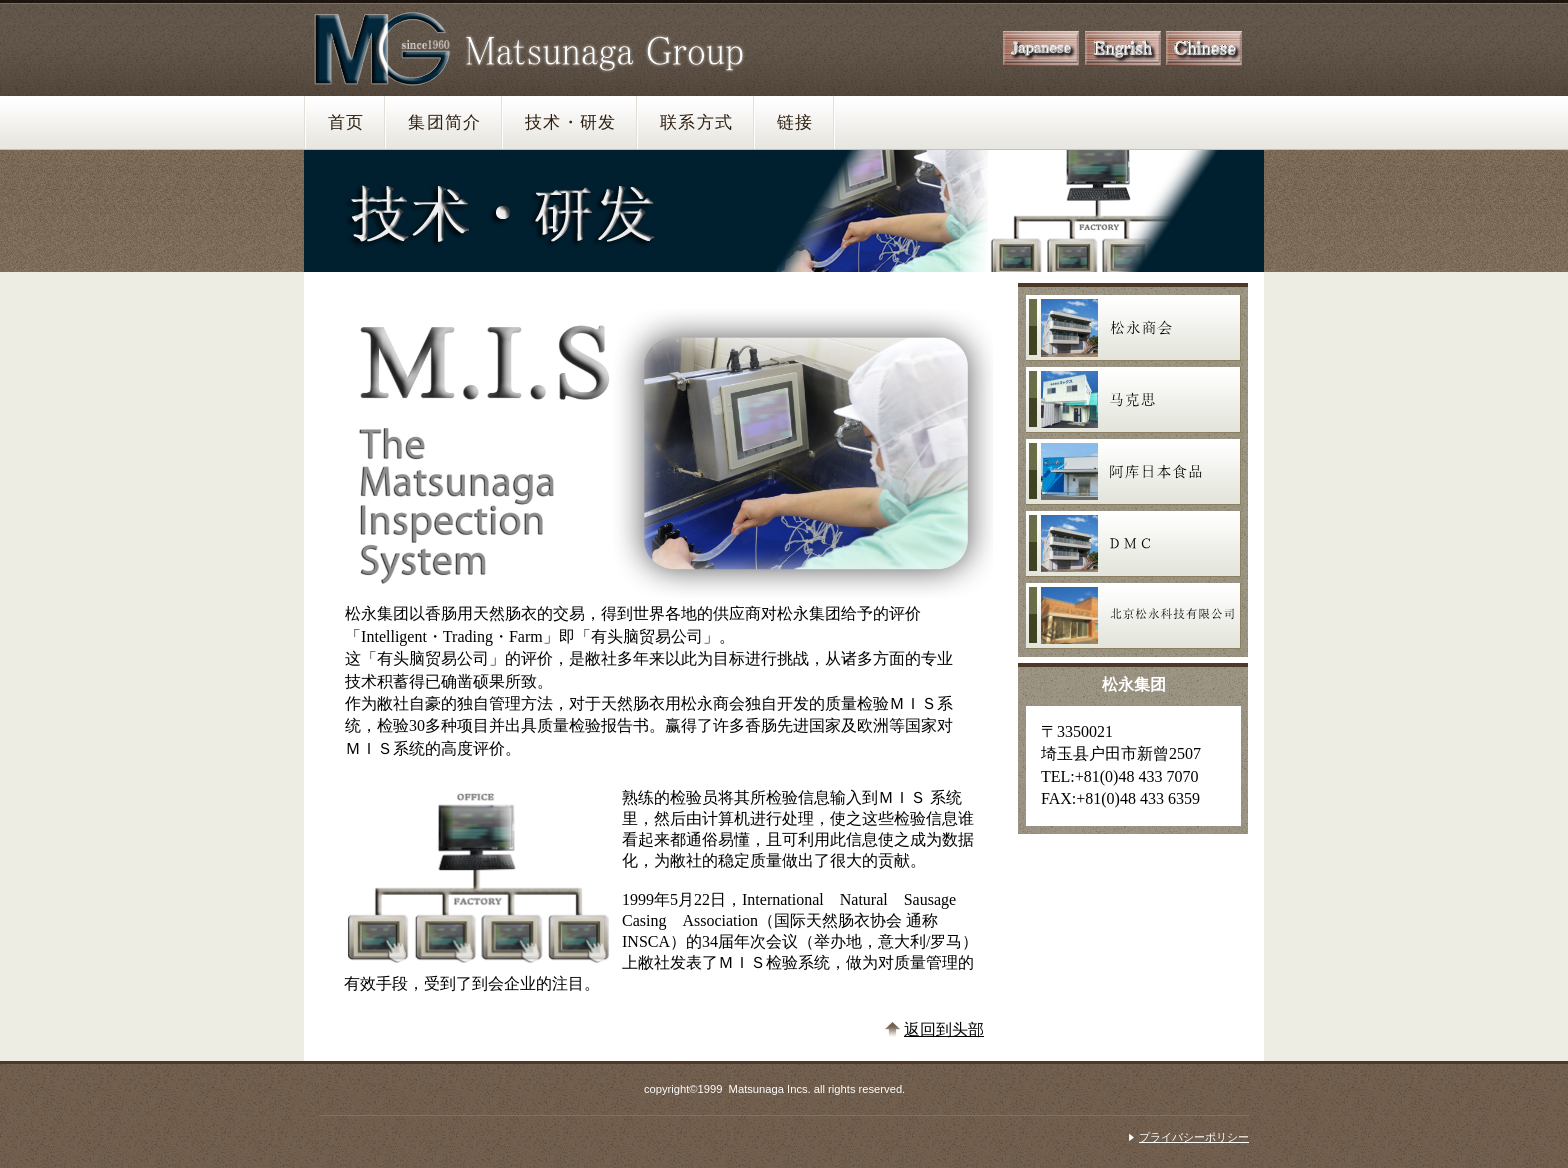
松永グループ (541, 47)
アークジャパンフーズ (1133, 472)
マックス (1133, 400)
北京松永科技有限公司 (1133, 616)
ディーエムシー (1133, 544)
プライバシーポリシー (1194, 1137)
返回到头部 (944, 1029)
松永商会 (1133, 328)
